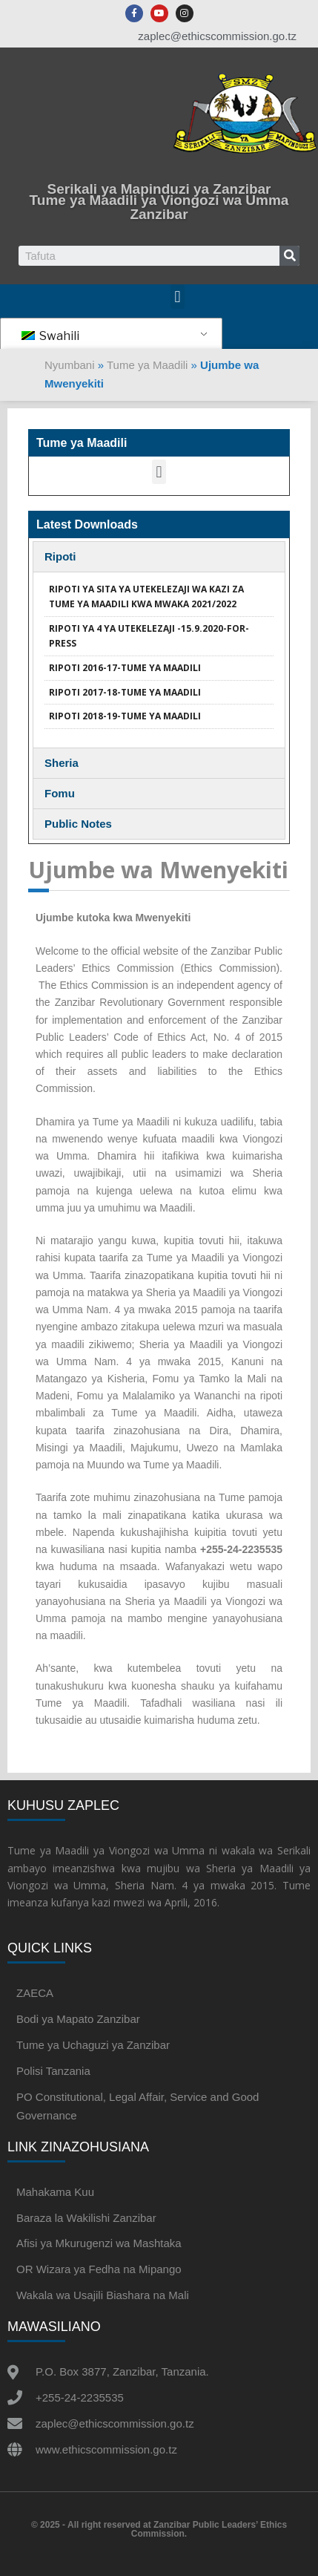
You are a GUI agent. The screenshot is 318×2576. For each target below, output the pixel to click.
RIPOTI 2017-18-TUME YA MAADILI (125, 692)
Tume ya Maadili (147, 365)
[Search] (289, 256)
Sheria (61, 762)
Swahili (50, 336)
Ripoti (60, 556)
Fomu (59, 793)
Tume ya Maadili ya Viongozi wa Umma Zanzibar (159, 207)
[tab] (159, 557)
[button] (177, 296)
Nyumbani (69, 365)
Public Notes (78, 823)
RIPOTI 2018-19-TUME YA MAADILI (125, 716)
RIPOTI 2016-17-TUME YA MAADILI (125, 667)
